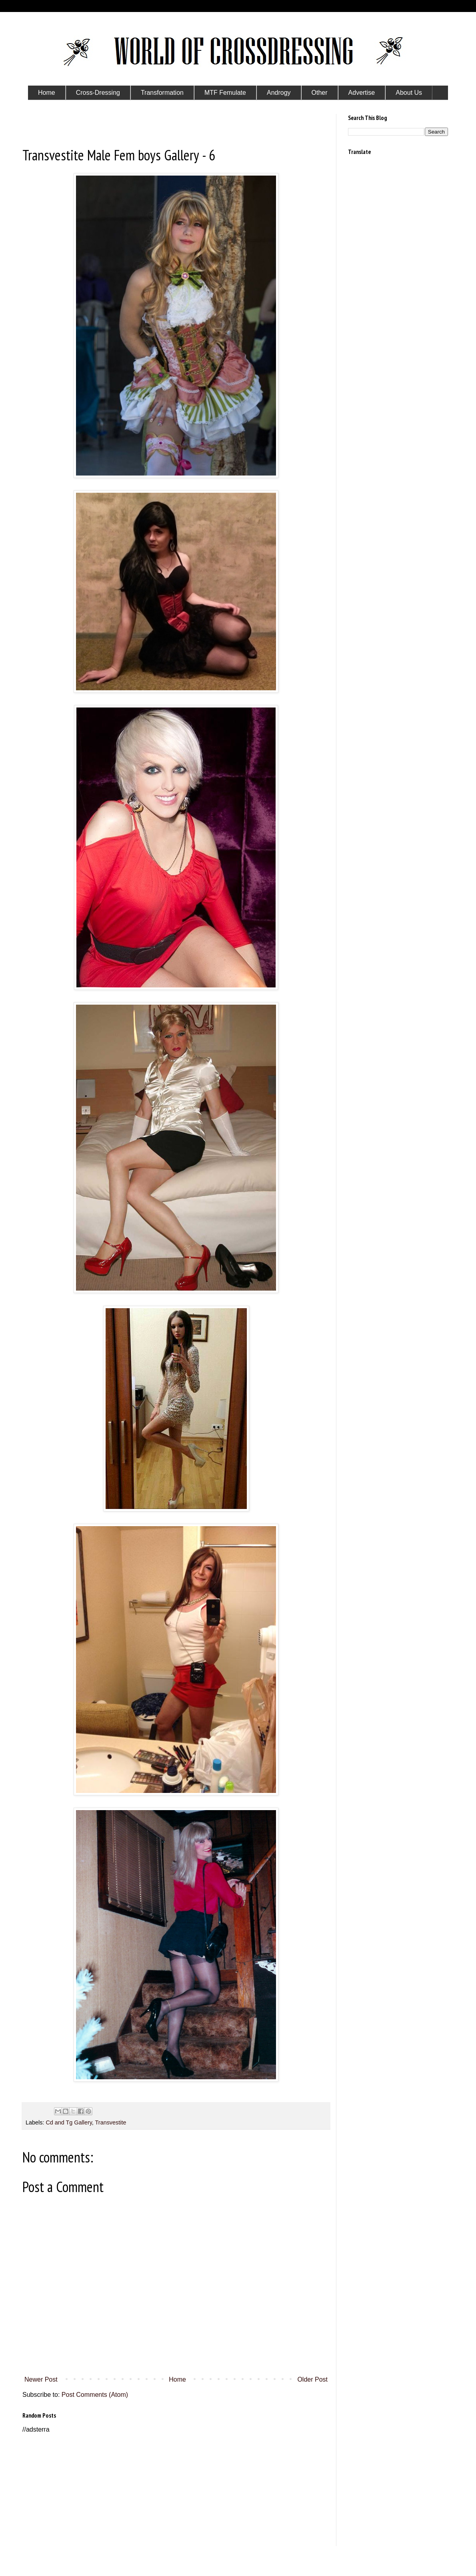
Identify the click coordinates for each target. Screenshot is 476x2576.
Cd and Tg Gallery (69, 2122)
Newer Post (41, 2379)
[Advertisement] (176, 2490)
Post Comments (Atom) (95, 2394)
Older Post (312, 2379)
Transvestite (110, 2122)
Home (177, 2379)
